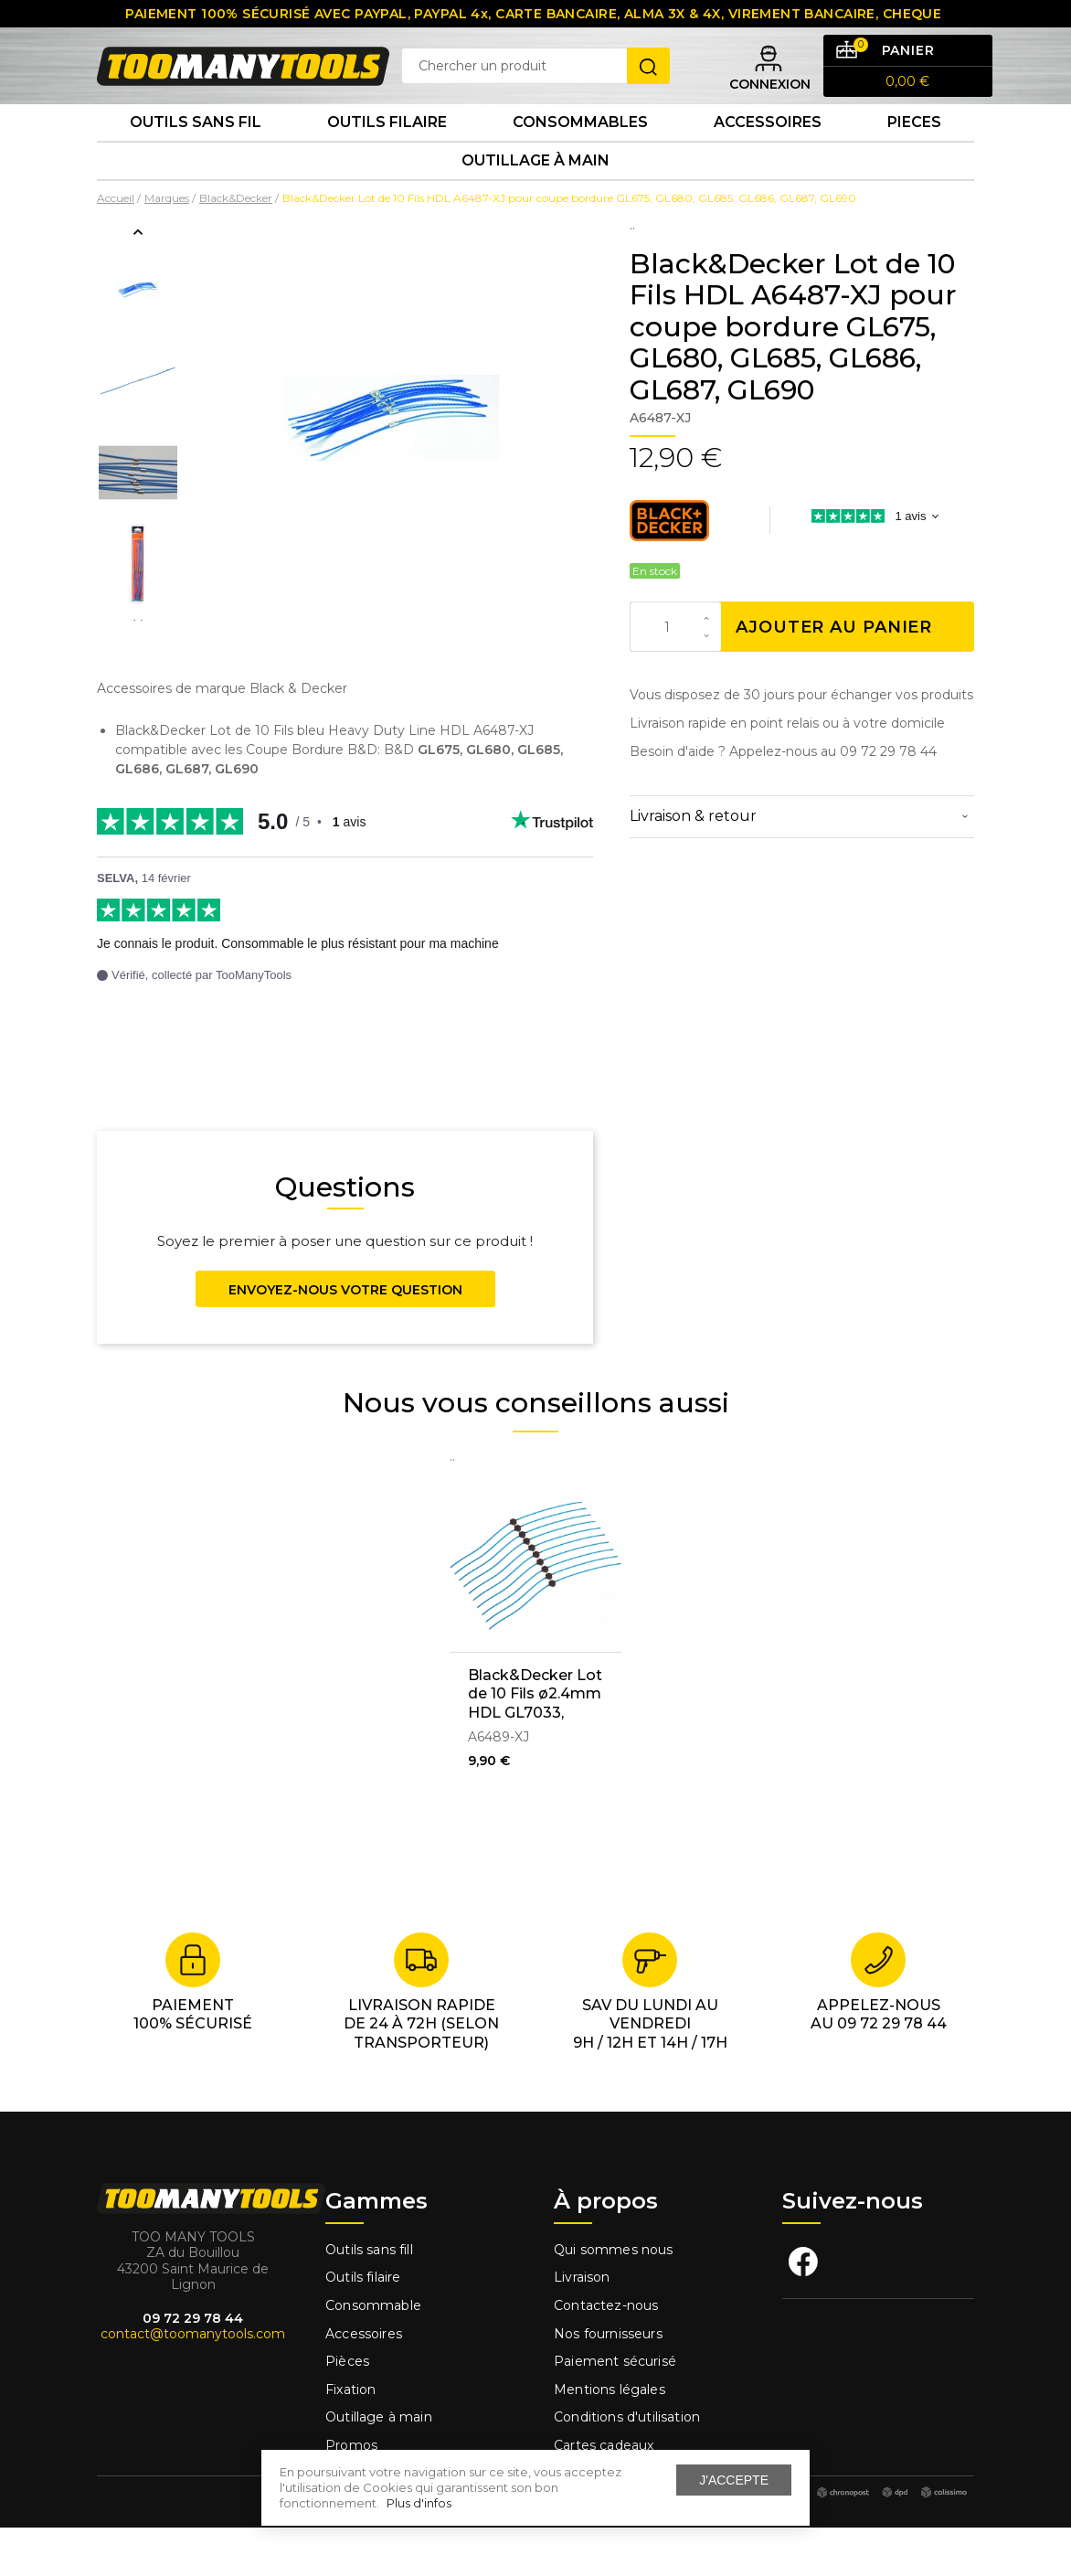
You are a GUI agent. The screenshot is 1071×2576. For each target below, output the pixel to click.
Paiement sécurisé (615, 2410)
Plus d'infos (419, 2503)
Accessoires (768, 155)
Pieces (914, 155)
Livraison (582, 2326)
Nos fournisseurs (608, 2382)
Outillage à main (535, 204)
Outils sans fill (369, 2298)
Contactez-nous (606, 2354)
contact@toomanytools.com (193, 2383)
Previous (138, 280)
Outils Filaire (387, 155)
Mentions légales (611, 2438)
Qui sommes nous (613, 2298)
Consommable (373, 2354)
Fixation (350, 2438)
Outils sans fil (195, 155)
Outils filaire (362, 2326)
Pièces (347, 2410)
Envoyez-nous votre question (345, 1338)
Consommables (580, 155)
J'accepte (734, 2480)
